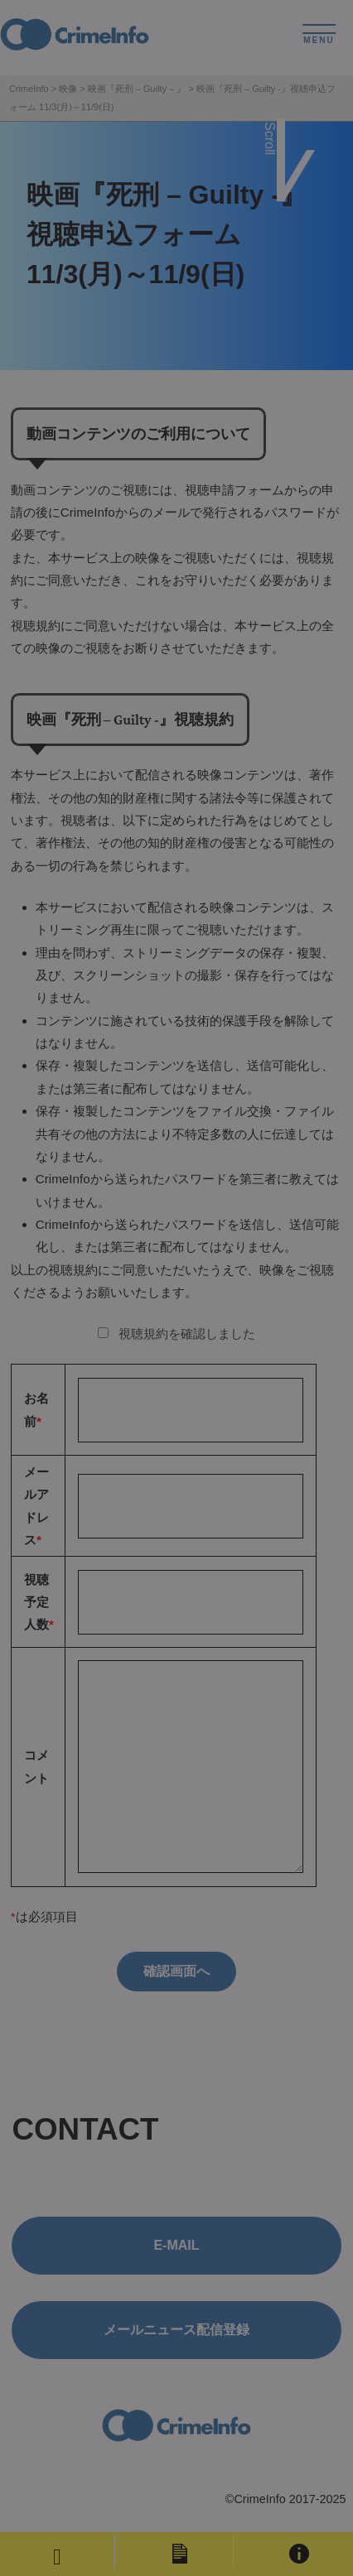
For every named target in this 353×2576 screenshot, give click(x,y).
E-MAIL (176, 2245)
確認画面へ (176, 1971)
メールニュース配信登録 (176, 2330)
